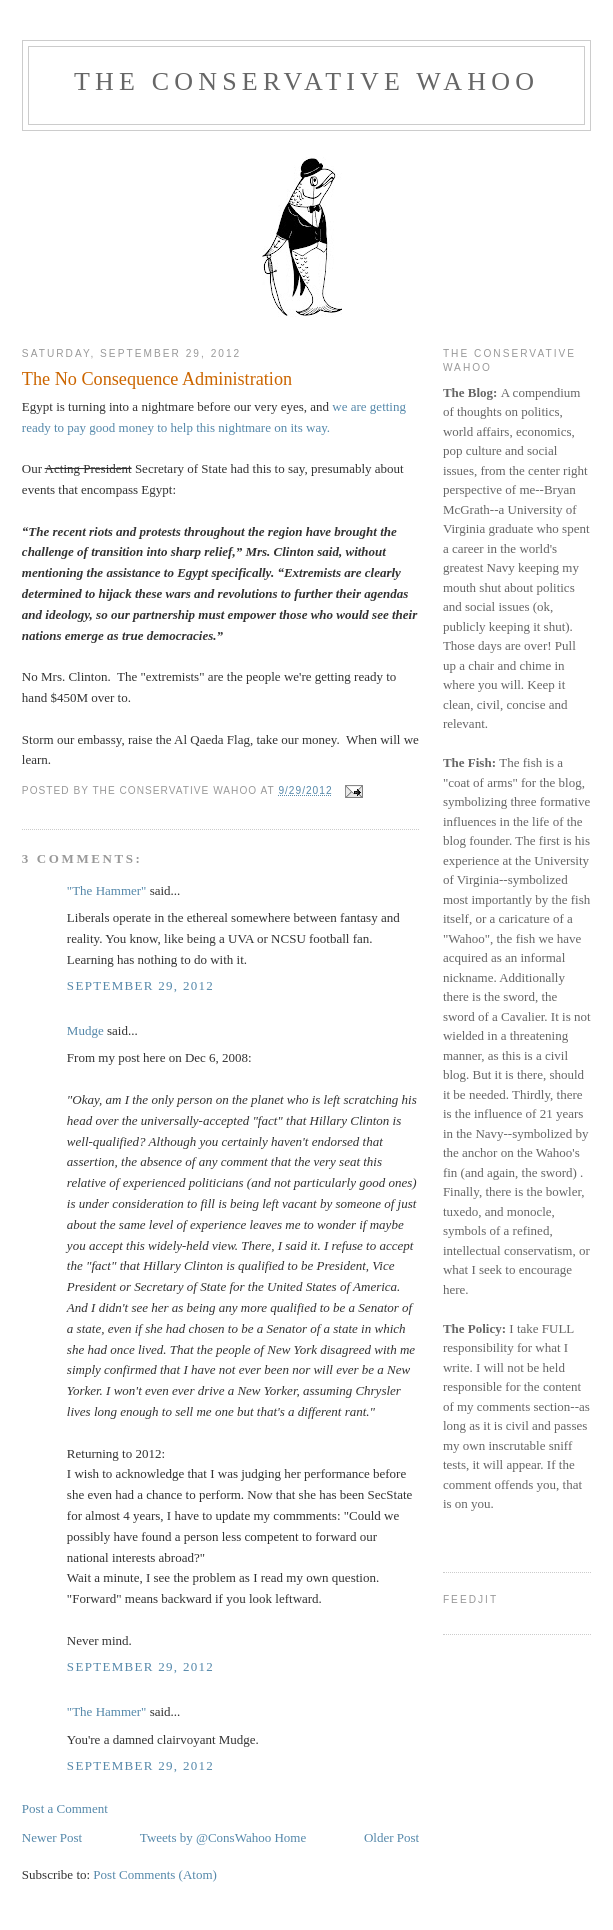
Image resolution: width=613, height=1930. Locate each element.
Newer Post (52, 1837)
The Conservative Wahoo (306, 81)
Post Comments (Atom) (155, 1874)
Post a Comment (65, 1808)
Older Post (391, 1837)
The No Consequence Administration (157, 379)
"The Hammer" (107, 890)
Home (290, 1837)
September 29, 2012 (140, 985)
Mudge (85, 1030)
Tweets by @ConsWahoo (205, 1837)
